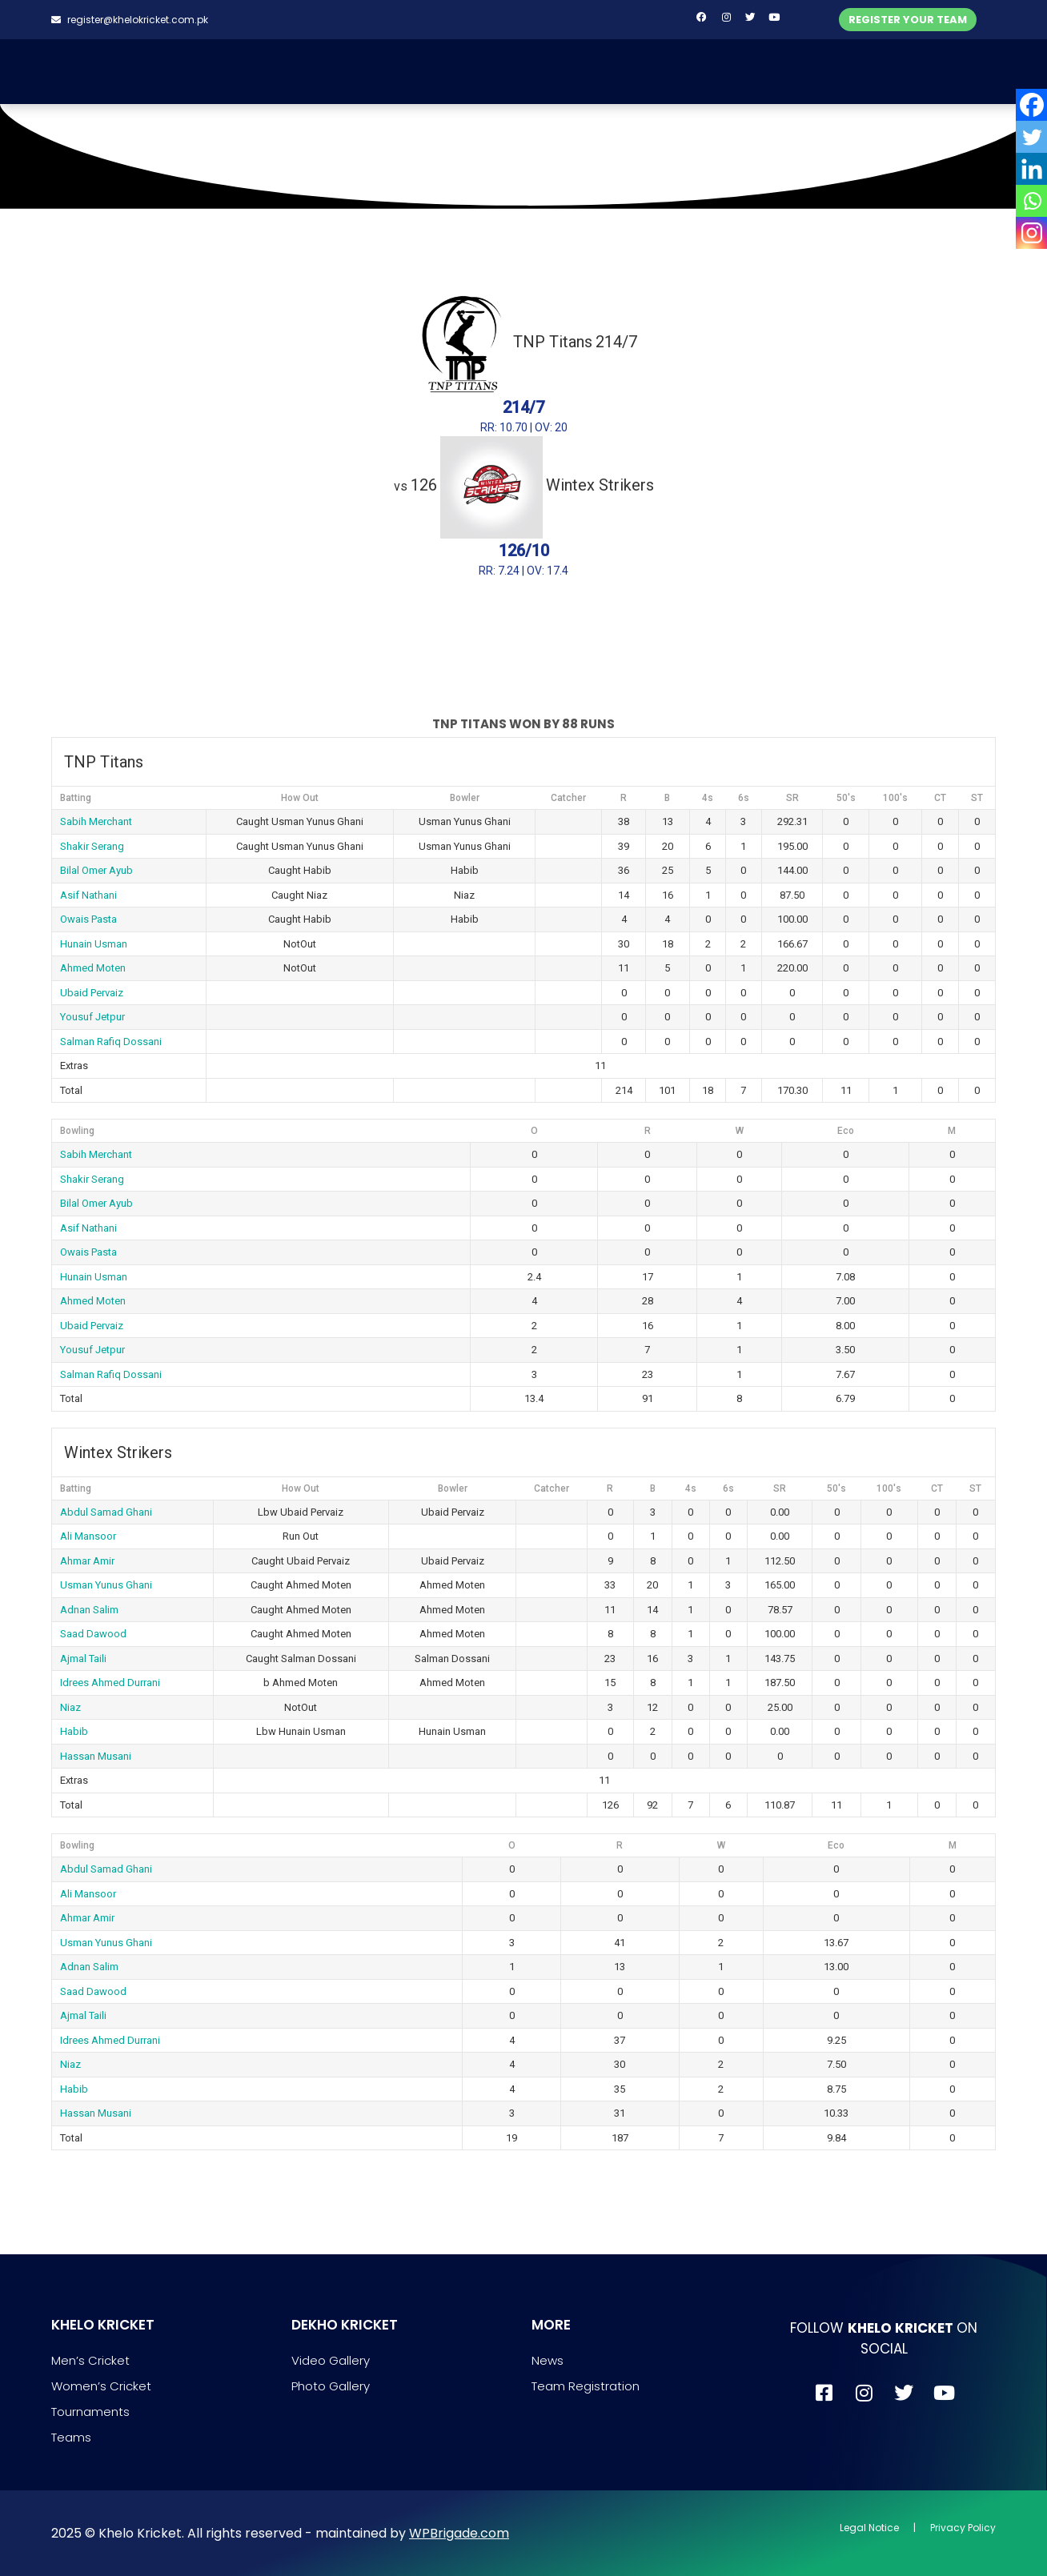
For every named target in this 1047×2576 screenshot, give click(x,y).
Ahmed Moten (93, 968)
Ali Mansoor (88, 1536)
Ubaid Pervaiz (91, 993)
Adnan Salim (89, 1610)
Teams (71, 2437)
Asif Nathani (88, 895)
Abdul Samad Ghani (106, 1512)
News (548, 2360)
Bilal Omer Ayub (96, 870)
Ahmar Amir (87, 1561)
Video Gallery (330, 2360)
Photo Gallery (330, 2386)
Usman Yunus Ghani (106, 1585)
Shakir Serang (92, 846)
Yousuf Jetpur (92, 1017)
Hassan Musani (95, 1756)
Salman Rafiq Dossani (111, 1042)
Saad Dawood (93, 1634)
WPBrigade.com (459, 2533)
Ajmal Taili (83, 1659)
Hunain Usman (93, 944)
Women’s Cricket (101, 2386)
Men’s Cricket (90, 2360)
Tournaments (90, 2411)
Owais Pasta (88, 919)
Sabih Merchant (96, 821)
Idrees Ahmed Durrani (110, 1683)
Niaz (70, 1707)
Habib (74, 1731)
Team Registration (586, 2386)
